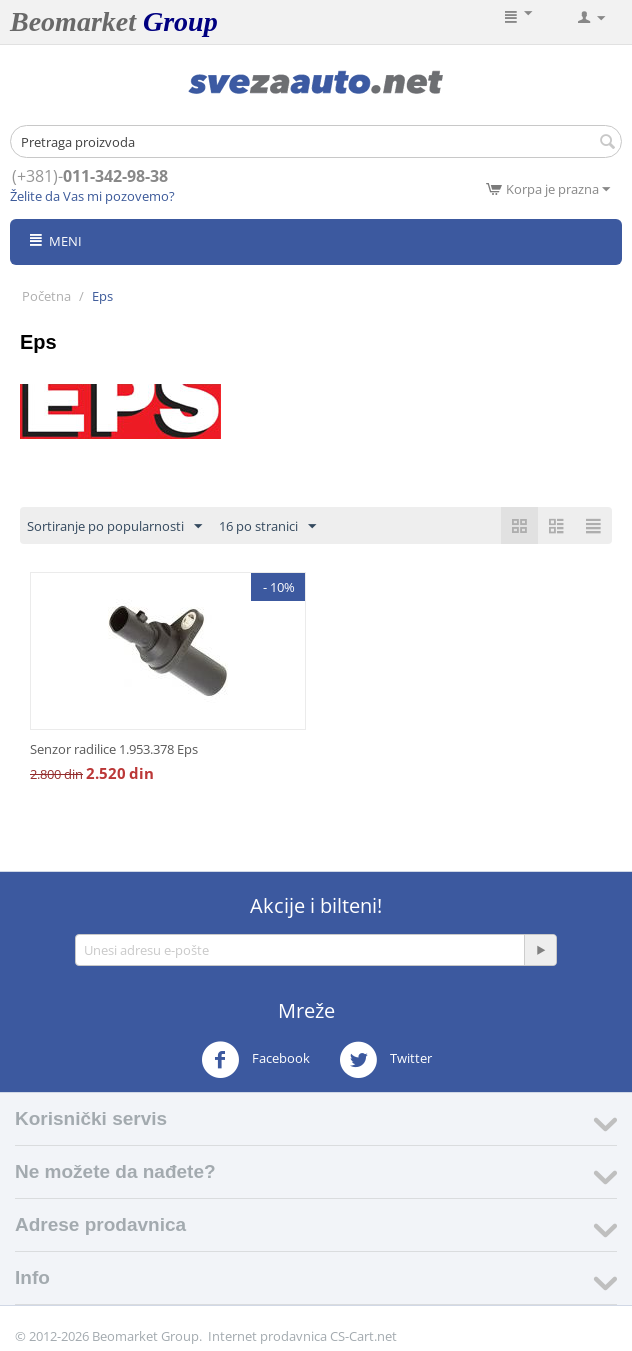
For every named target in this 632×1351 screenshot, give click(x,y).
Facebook (255, 1060)
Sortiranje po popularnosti (114, 527)
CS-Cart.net (363, 1336)
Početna (46, 296)
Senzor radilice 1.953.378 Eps (114, 749)
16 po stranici (267, 527)
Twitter (385, 1060)
